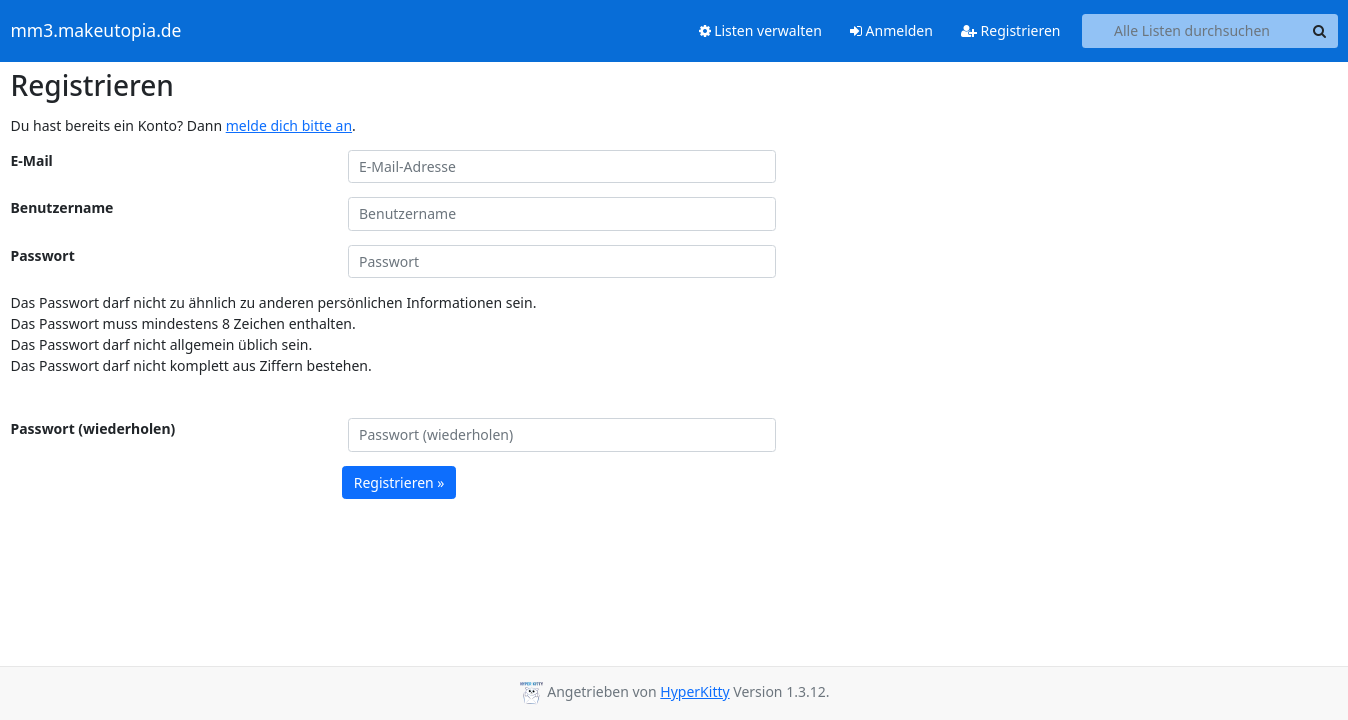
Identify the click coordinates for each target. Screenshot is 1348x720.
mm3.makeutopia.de (96, 31)
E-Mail (32, 160)
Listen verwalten (760, 30)
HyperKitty (694, 691)
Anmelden (891, 30)
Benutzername (62, 207)
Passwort (43, 255)
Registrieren (1011, 30)
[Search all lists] (1192, 31)
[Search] (1320, 31)
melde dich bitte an (289, 125)
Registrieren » (399, 482)
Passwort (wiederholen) (93, 428)
